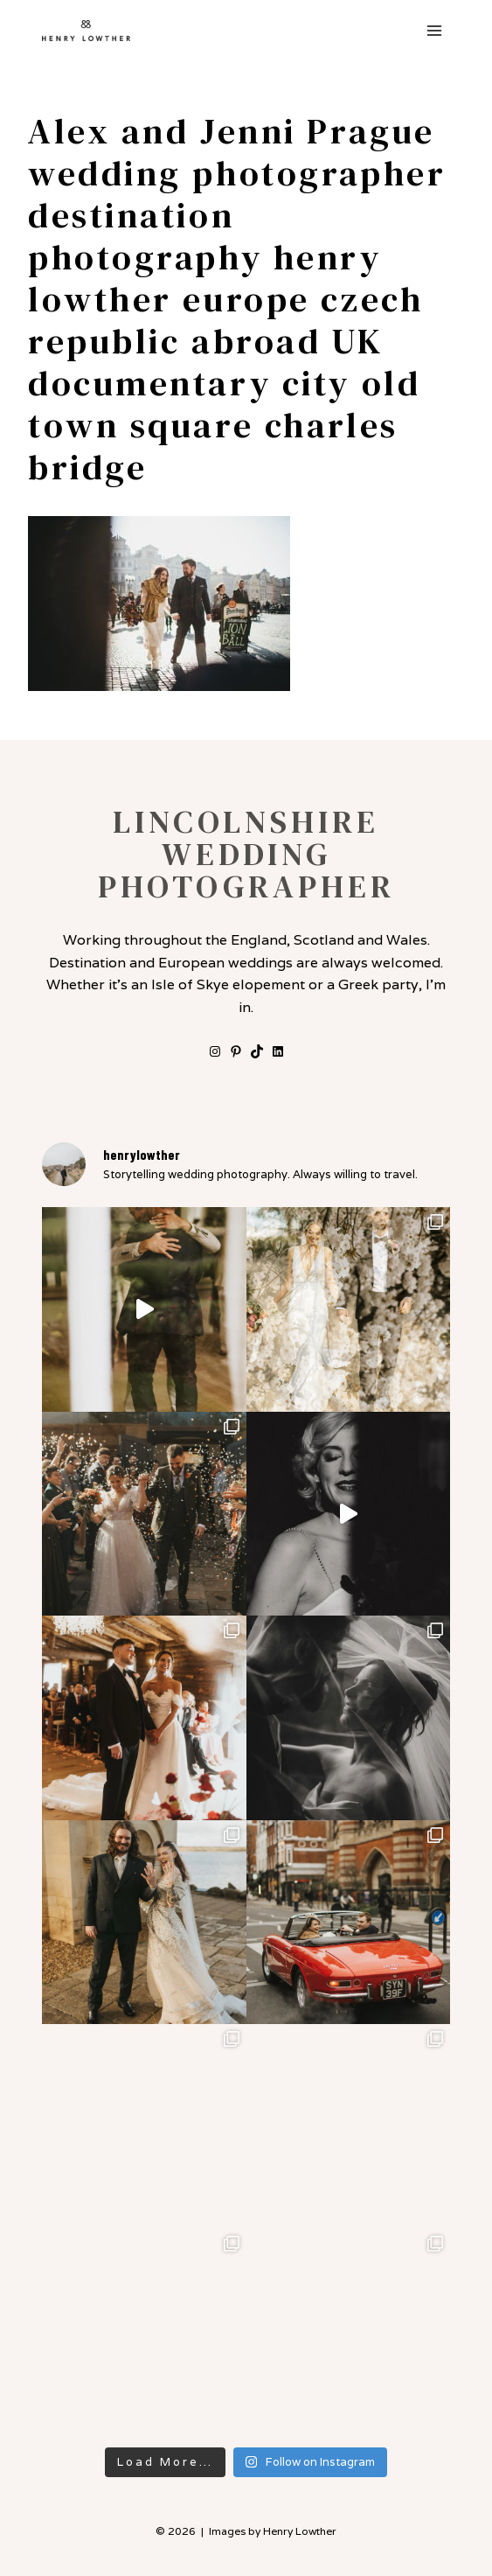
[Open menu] (434, 30)
